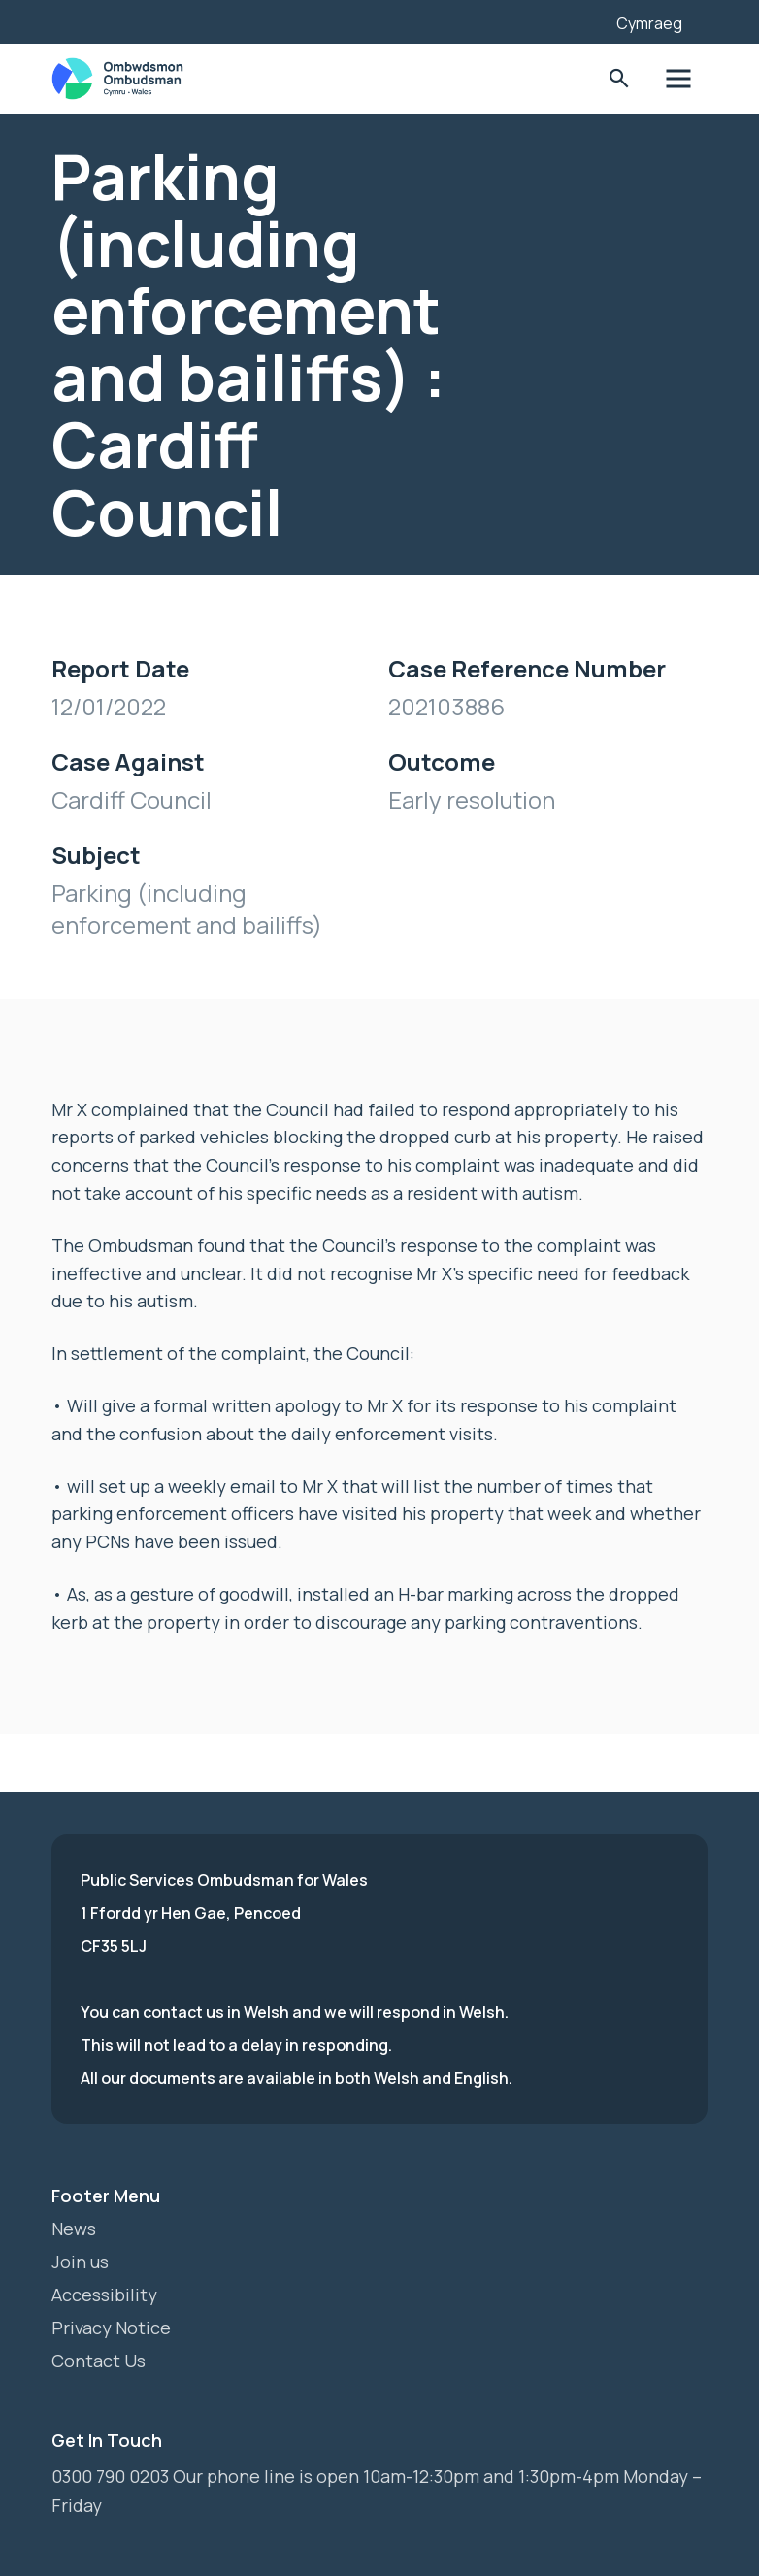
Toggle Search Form (619, 79)
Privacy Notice (111, 2327)
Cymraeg (649, 23)
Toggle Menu (679, 79)
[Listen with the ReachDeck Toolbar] (571, 19)
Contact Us (98, 2360)
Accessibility (104, 2294)
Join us (80, 2261)
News (73, 2228)
